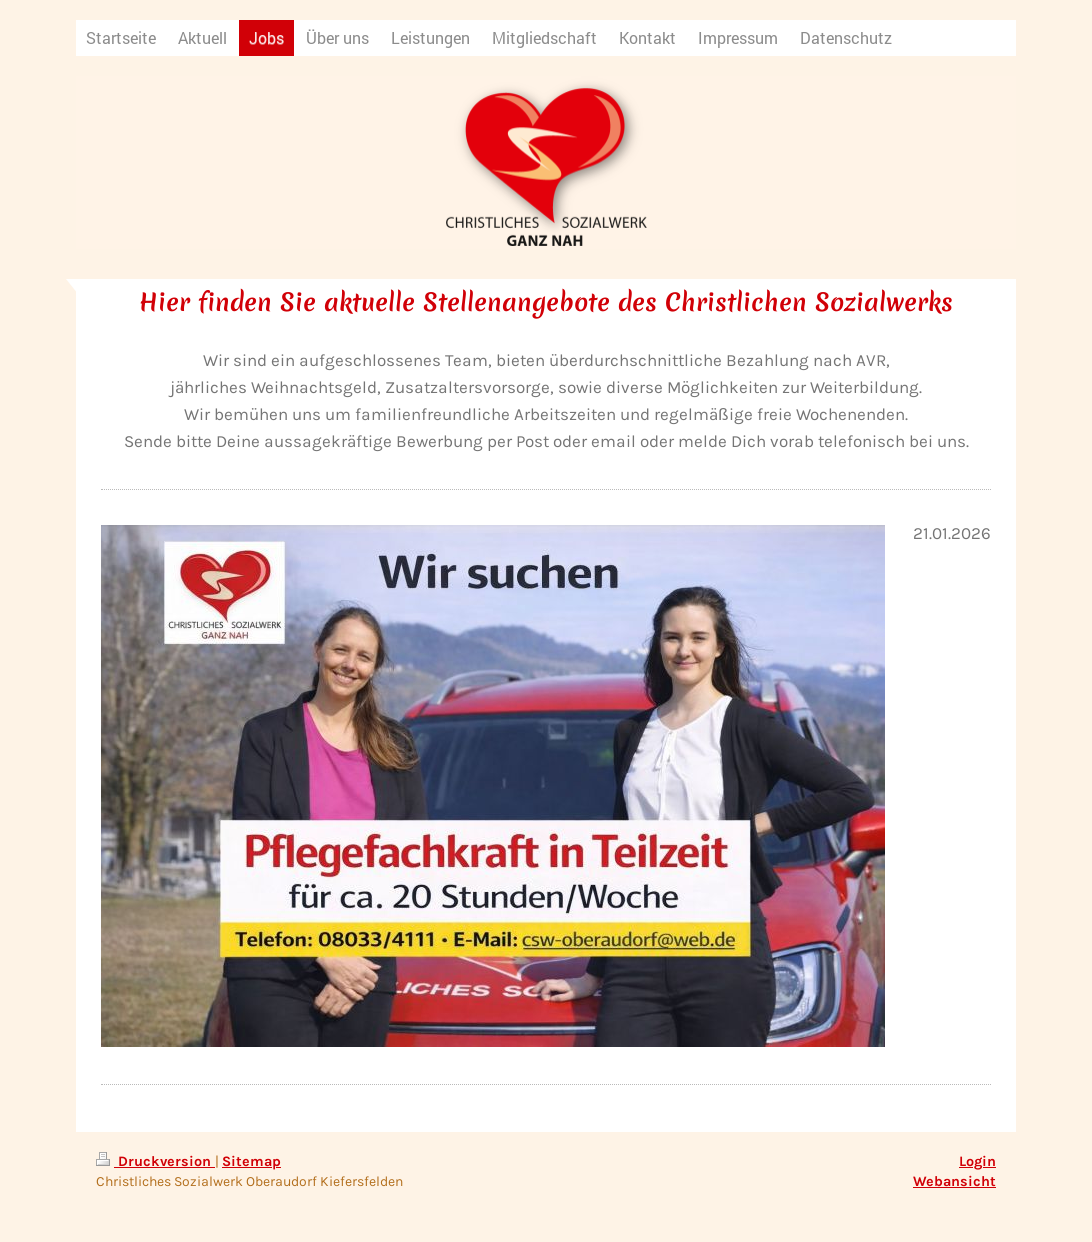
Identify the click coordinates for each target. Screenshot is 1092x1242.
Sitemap (251, 1161)
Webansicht (954, 1181)
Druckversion (155, 1161)
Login (977, 1161)
